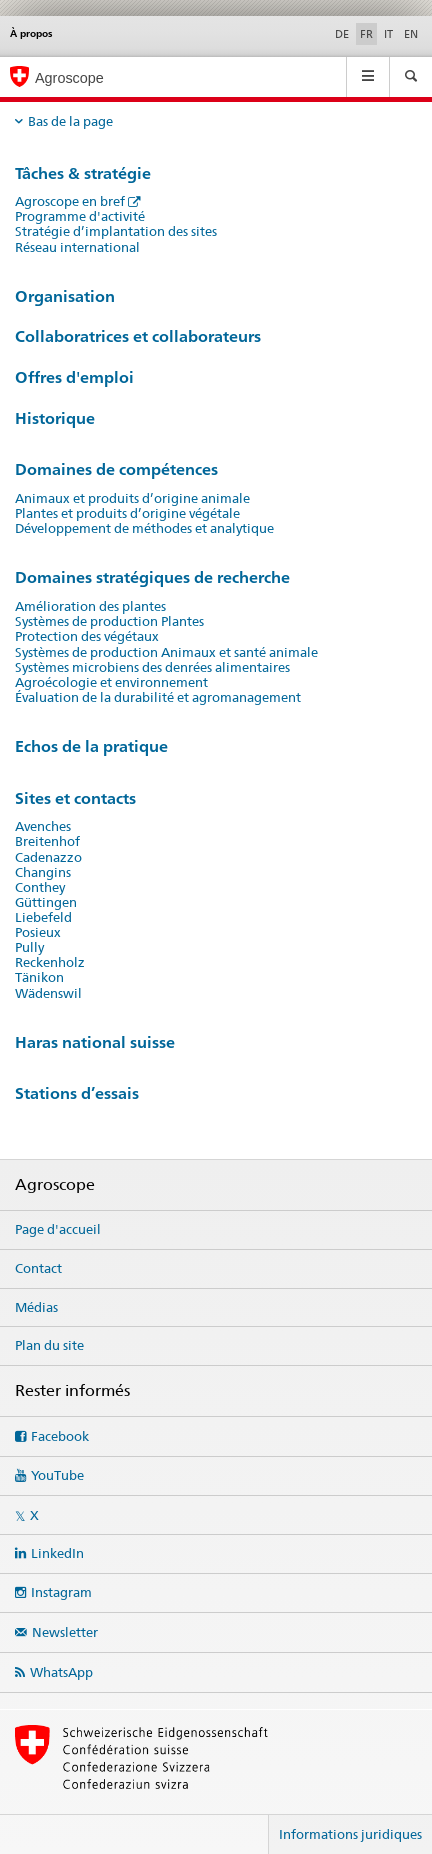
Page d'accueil (58, 1229)
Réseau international (77, 247)
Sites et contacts (75, 798)
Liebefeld (43, 917)
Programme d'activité (80, 216)
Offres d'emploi (74, 377)
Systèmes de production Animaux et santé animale (166, 652)
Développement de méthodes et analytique (144, 528)
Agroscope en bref (70, 201)
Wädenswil (48, 993)
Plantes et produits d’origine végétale (127, 513)
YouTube (57, 1475)
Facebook (60, 1436)
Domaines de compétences (116, 469)
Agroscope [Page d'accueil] (69, 78)
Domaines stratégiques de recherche (152, 577)
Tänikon (39, 977)
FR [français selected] (366, 34)
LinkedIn (57, 1553)
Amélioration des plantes (90, 606)
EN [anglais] (411, 34)
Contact (38, 1268)
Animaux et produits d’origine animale (132, 498)
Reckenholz (50, 962)
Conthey (40, 887)
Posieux (38, 932)
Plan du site (49, 1345)
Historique (55, 418)
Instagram (61, 1592)
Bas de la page (70, 121)
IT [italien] (388, 34)
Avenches (43, 826)
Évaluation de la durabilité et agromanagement (158, 697)
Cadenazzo (48, 857)
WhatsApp (61, 1672)
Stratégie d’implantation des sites (116, 231)
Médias (36, 1307)
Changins (43, 872)
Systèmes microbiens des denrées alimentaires (152, 667)
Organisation (65, 296)
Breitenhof (47, 841)
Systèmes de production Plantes (109, 621)
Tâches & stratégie (83, 173)
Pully (29, 947)
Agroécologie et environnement (111, 682)
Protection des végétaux (87, 636)
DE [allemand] (342, 34)
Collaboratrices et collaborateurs (138, 336)
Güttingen (46, 902)
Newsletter (65, 1632)
